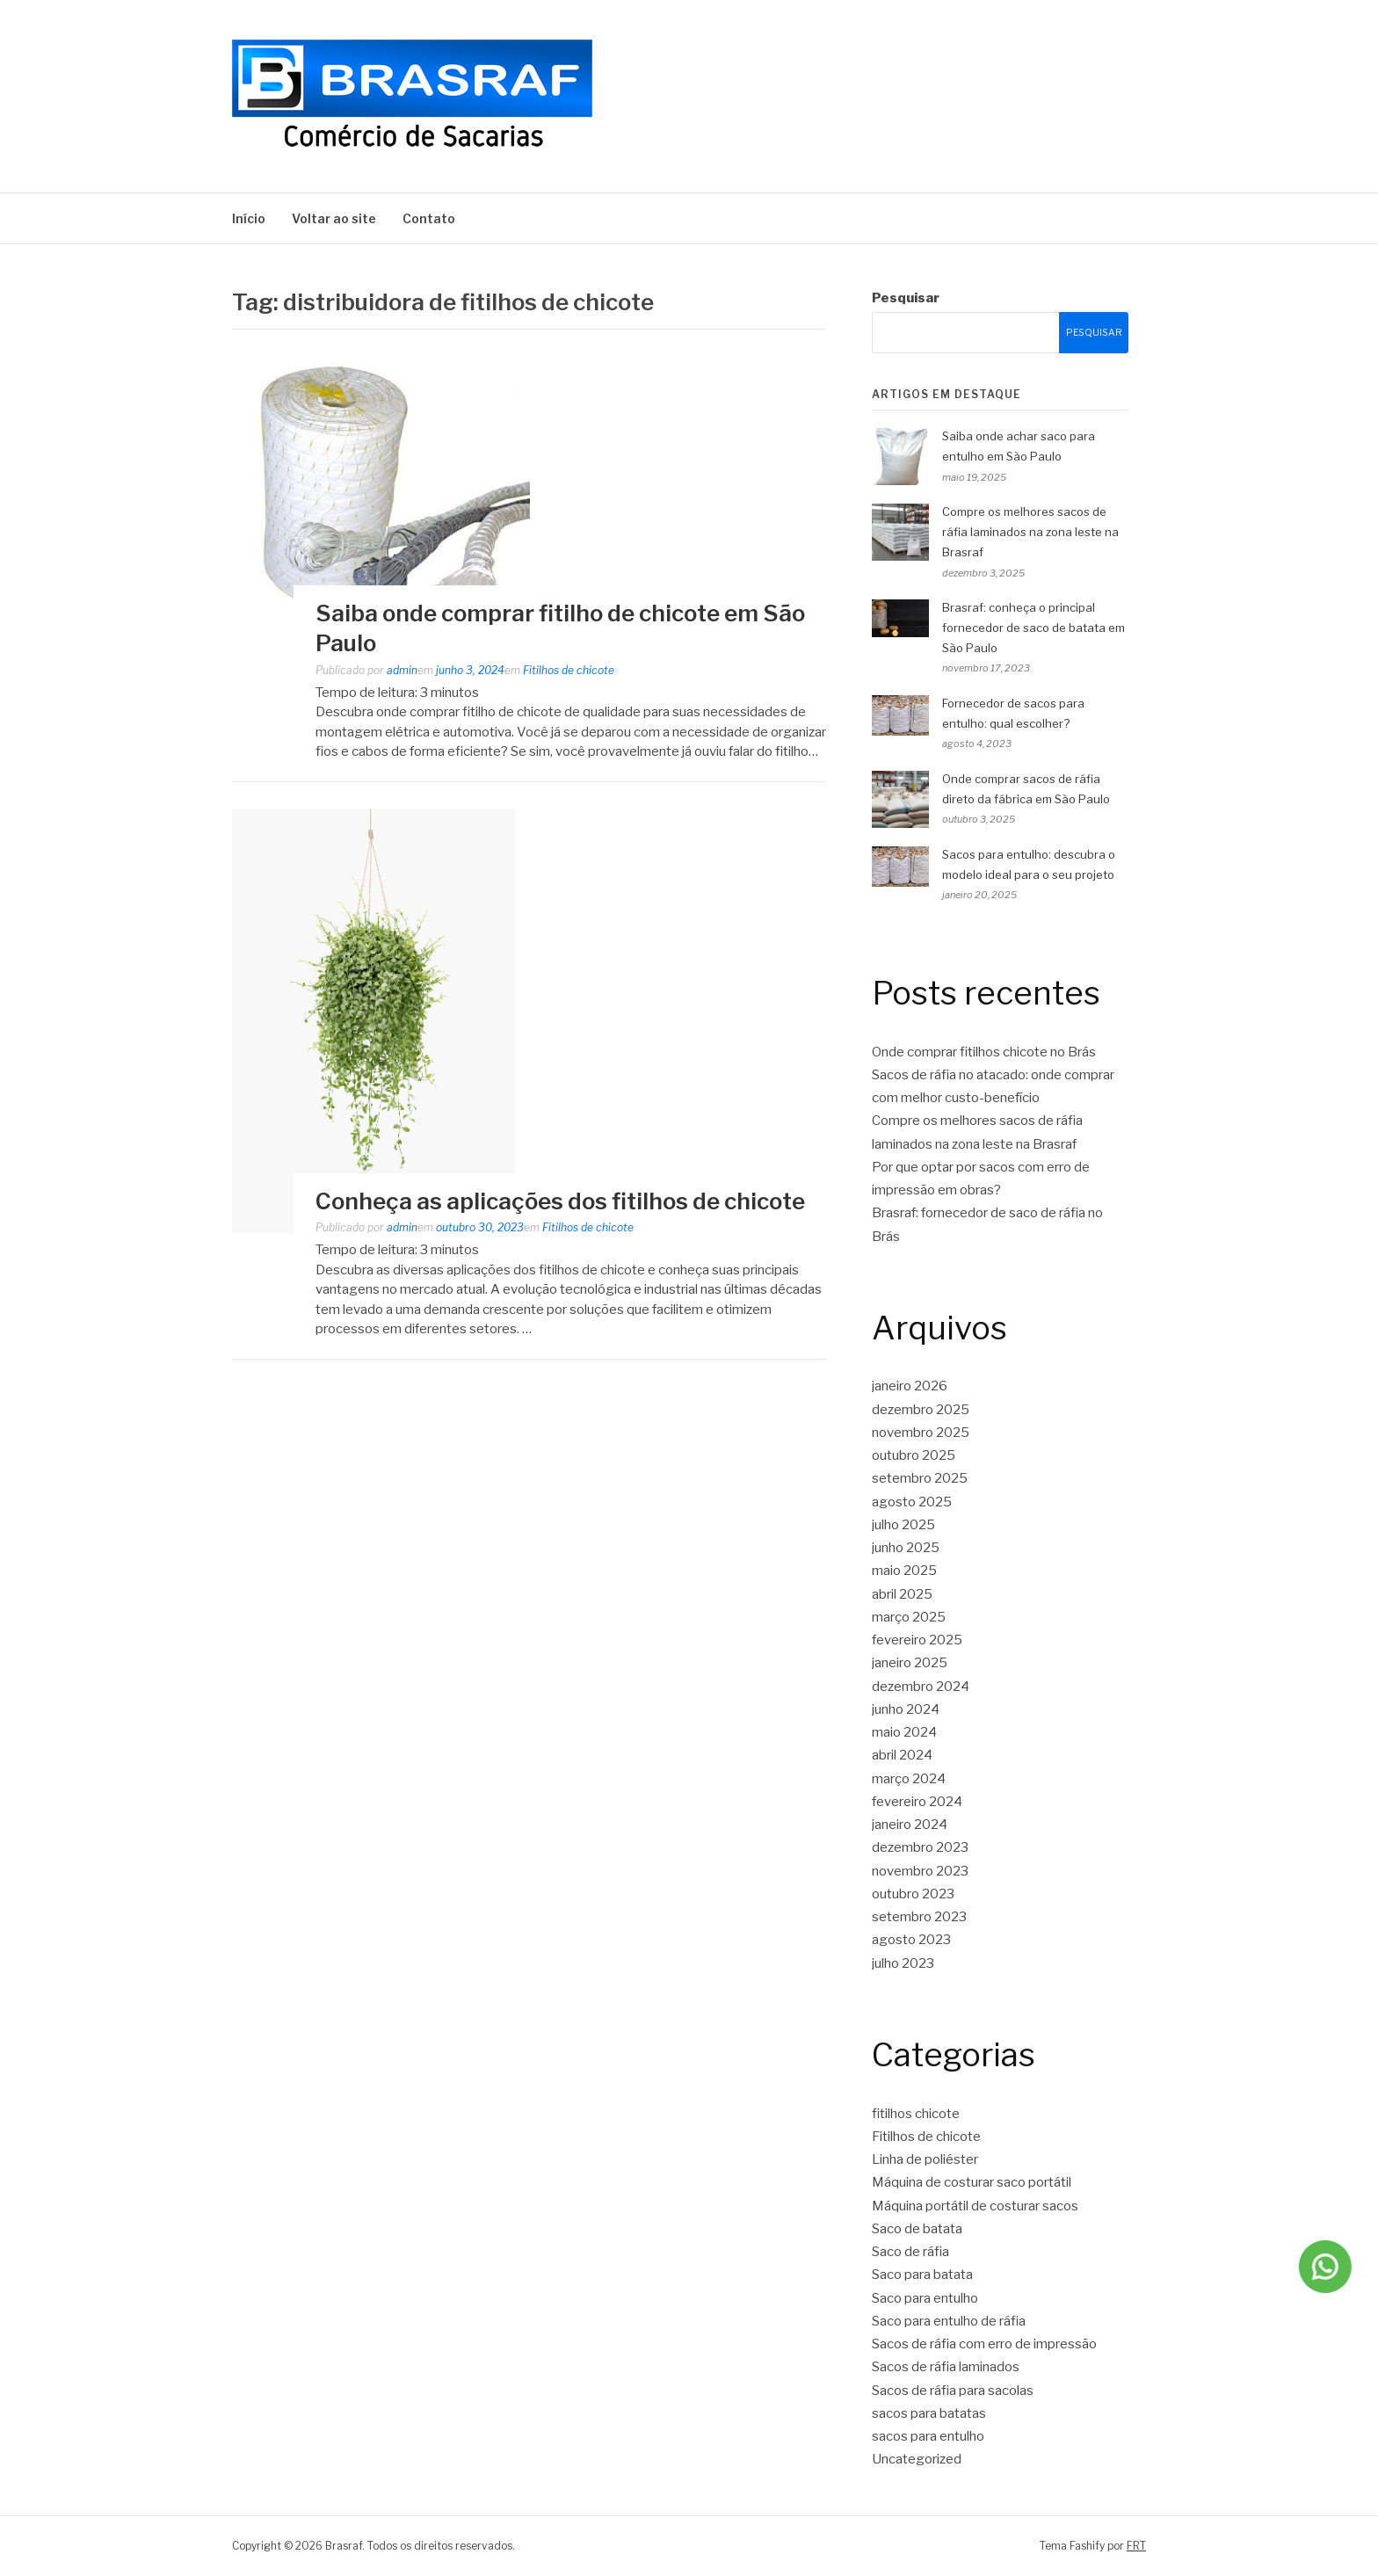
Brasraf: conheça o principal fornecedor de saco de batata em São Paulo (1033, 627)
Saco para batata (922, 2274)
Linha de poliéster (925, 2159)
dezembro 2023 (920, 1847)
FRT (1136, 2545)
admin (402, 670)
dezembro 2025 (920, 1410)
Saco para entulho (925, 2298)
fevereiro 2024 (917, 1802)
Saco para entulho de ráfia (949, 2321)
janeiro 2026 (909, 1386)
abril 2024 (902, 1755)
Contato (429, 218)
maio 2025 (904, 1570)
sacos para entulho (928, 2436)
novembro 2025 (920, 1432)
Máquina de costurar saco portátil (971, 2182)
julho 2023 (903, 1963)
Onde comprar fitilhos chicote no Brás (984, 1052)
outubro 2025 (913, 1455)
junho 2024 (905, 1709)
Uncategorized (916, 2459)
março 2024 (909, 1779)
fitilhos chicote (916, 2114)
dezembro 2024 (920, 1686)
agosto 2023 (911, 1940)
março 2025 (909, 1617)
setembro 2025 (920, 1478)
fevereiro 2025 (917, 1640)
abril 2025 (902, 1594)
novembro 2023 (920, 1871)
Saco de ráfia (910, 2252)
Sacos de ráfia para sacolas (953, 2390)
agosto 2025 (912, 1502)
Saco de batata (917, 2229)
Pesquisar (905, 298)
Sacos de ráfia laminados (945, 2367)
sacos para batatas (929, 2413)
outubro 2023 (913, 1894)
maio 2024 (904, 1732)
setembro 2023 (919, 1917)
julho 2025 (903, 1525)
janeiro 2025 (909, 1663)
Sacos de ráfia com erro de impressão (984, 2344)
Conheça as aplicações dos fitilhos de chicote (560, 1201)
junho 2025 (905, 1548)
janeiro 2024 (909, 1824)
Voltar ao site (334, 218)
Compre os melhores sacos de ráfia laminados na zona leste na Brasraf (1030, 531)
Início (248, 218)
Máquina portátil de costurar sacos (975, 2206)
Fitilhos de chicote (568, 670)
